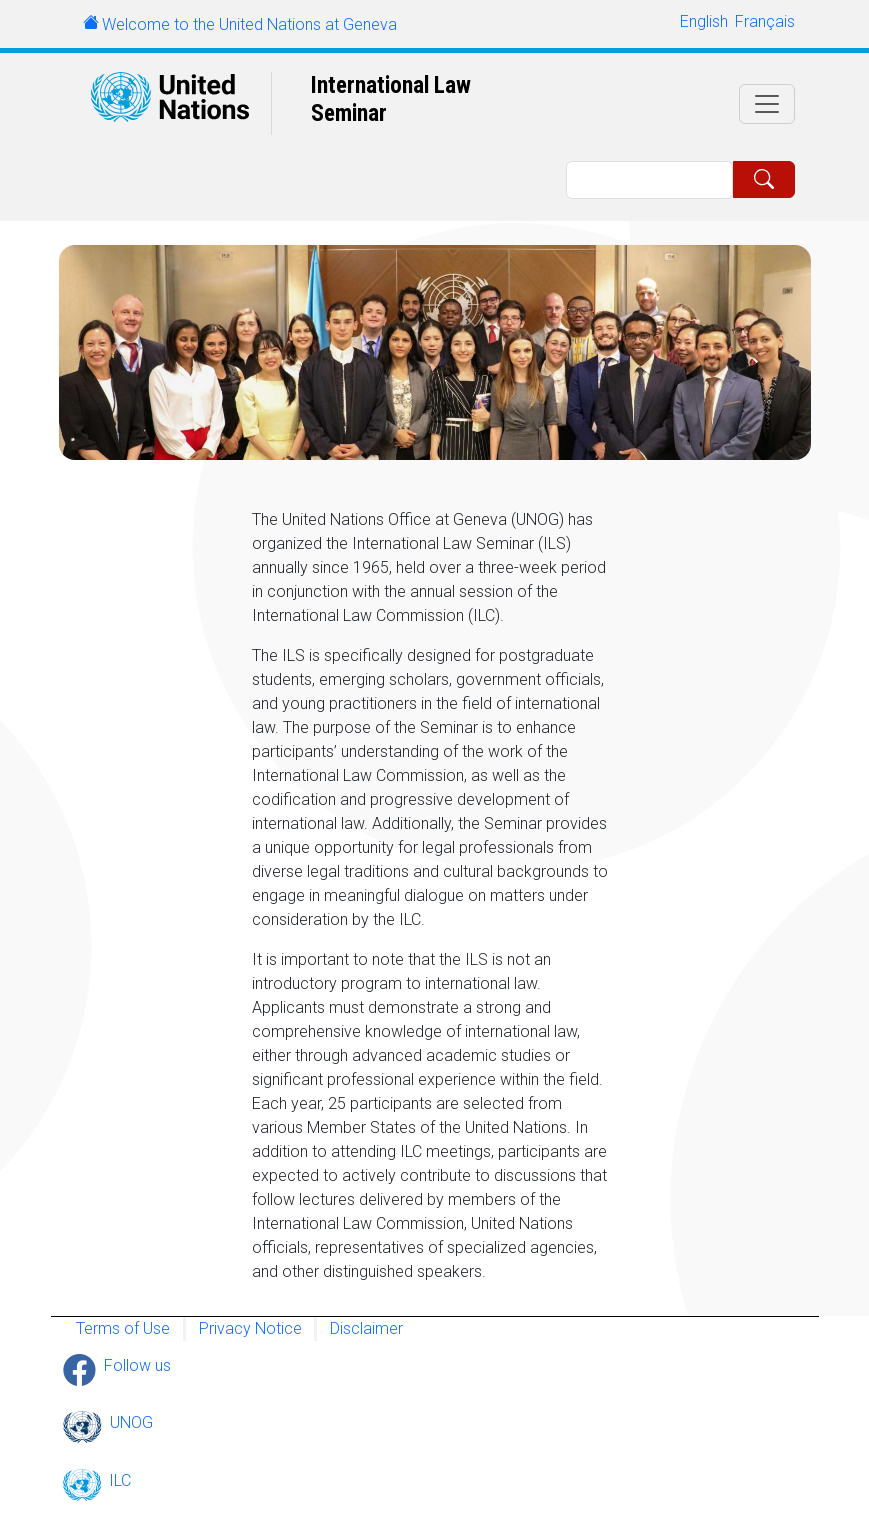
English (704, 21)
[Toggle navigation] (767, 104)
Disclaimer (366, 1328)
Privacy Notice (250, 1328)
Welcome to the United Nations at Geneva (249, 24)
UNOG (131, 1422)
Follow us (137, 1365)
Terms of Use (123, 1328)
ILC (120, 1480)
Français (765, 21)
